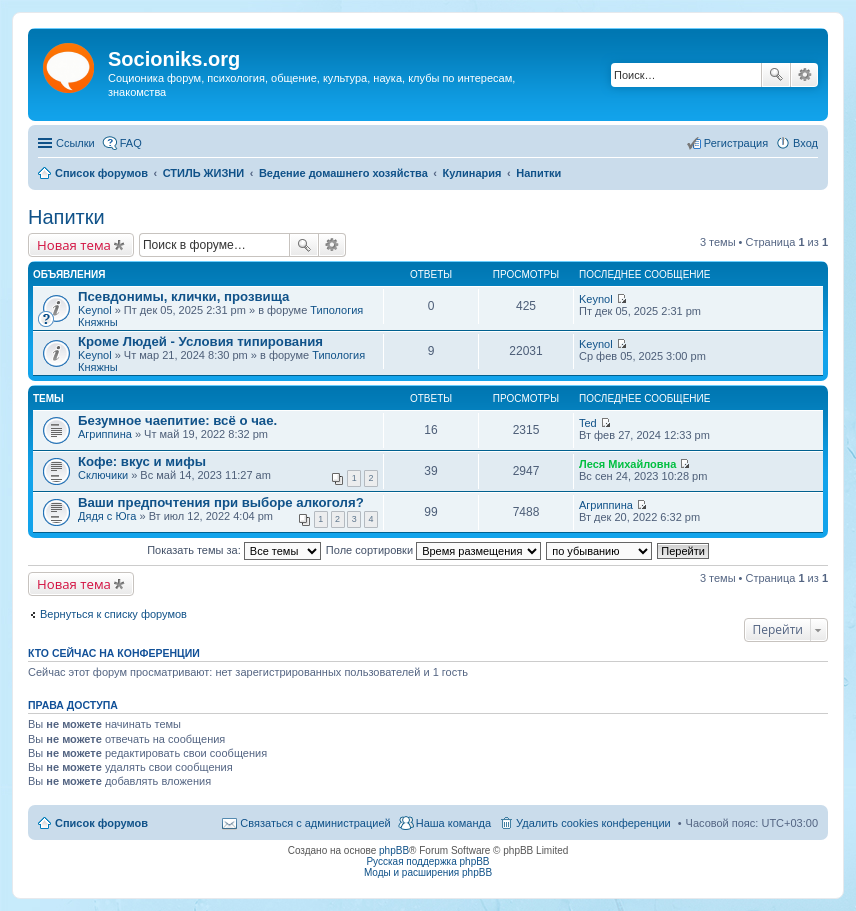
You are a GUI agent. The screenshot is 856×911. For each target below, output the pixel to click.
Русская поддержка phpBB (427, 861)
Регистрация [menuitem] (736, 143)
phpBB (394, 850)
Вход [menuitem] (805, 143)
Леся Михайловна (627, 464)
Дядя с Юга (107, 516)
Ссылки (75, 143)
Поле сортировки (433, 550)
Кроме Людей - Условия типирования (200, 341)
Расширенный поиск (804, 75)
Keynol (95, 310)
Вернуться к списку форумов (113, 614)
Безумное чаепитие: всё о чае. (177, 420)
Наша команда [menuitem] (453, 823)
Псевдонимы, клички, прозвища (183, 296)
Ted (588, 423)
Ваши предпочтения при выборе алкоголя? (221, 502)
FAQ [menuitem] (131, 143)
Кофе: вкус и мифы (142, 461)
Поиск (776, 75)
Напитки (66, 217)
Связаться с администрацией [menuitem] (315, 823)
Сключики (103, 475)
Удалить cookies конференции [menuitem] (593, 823)
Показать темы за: (234, 550)
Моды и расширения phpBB (428, 872)
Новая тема (74, 245)
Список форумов (101, 823)
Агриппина (105, 434)
